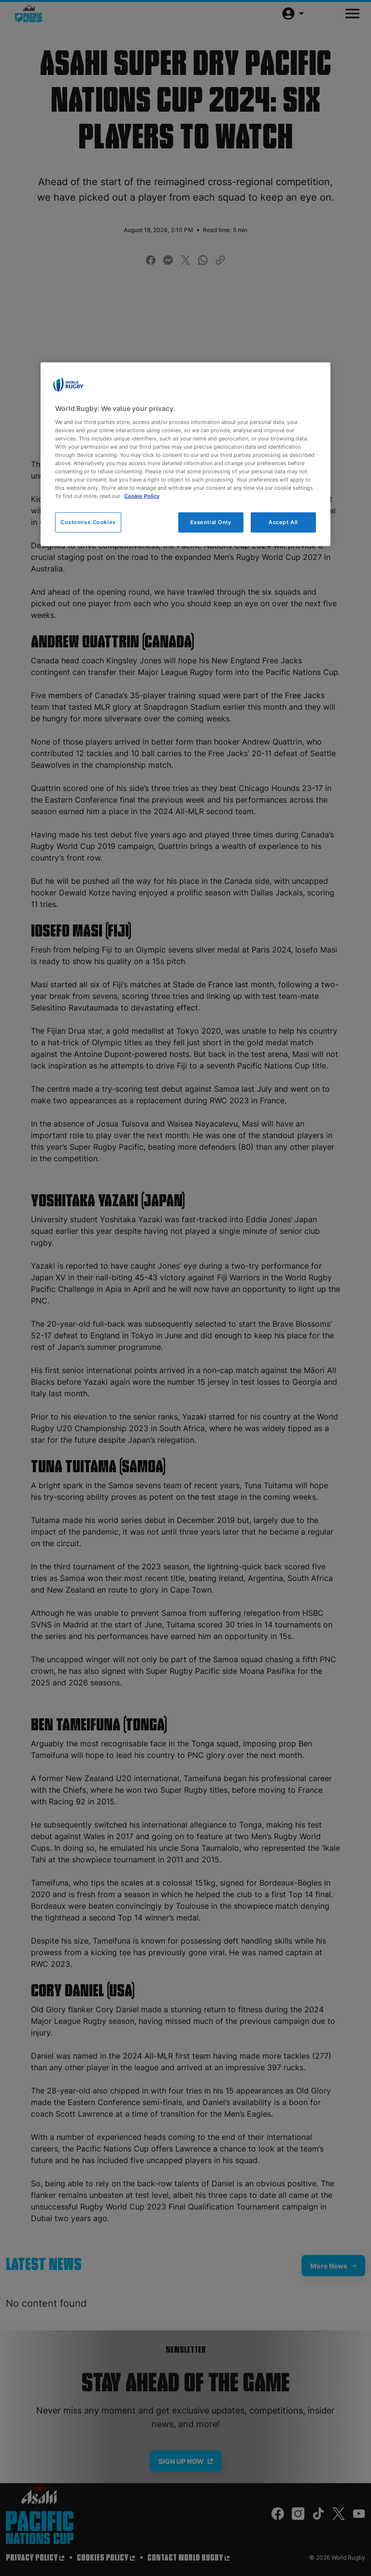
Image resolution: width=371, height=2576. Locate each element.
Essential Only (210, 522)
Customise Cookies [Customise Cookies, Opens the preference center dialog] (88, 522)
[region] (185, 454)
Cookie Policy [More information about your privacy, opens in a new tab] (141, 496)
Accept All (283, 522)
